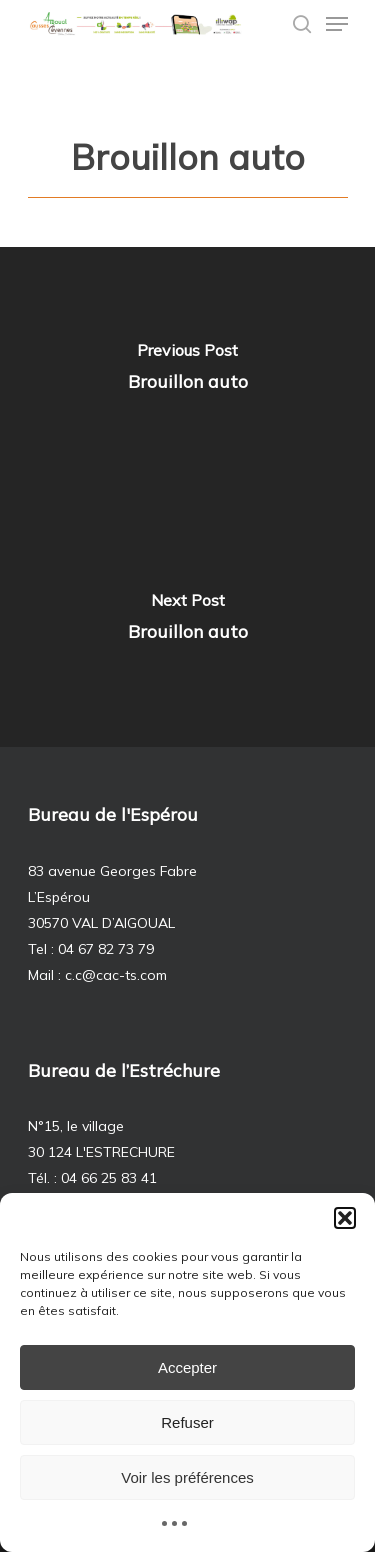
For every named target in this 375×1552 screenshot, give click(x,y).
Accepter (187, 1367)
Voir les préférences (187, 1477)
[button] (345, 1218)
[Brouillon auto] (187, 372)
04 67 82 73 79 (106, 949)
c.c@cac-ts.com (116, 975)
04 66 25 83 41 (109, 1178)
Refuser (187, 1422)
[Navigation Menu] (337, 24)
